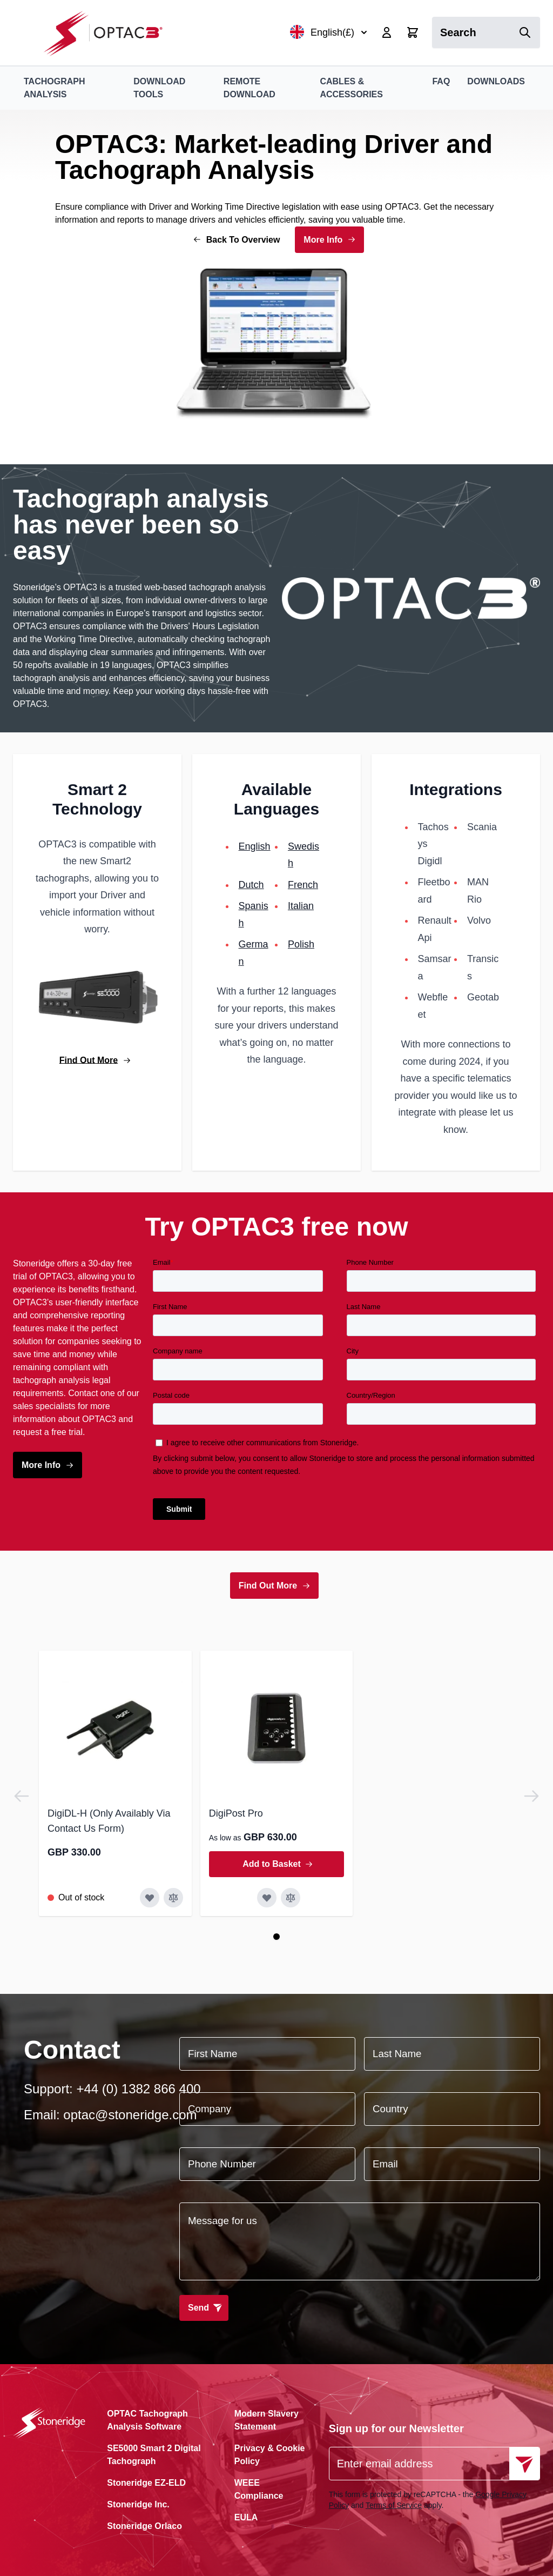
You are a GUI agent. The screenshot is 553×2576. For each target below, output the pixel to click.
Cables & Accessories (351, 88)
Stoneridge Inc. (138, 2504)
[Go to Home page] (109, 32)
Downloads (496, 81)
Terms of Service (394, 2505)
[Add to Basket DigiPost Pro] (277, 1864)
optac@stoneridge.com (130, 2114)
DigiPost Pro (236, 1813)
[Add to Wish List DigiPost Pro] (266, 1897)
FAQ (441, 81)
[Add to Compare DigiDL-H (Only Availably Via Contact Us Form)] (173, 1897)
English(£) (328, 32)
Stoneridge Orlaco (144, 2526)
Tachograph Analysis (54, 88)
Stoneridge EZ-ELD (146, 2482)
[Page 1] (276, 1936)
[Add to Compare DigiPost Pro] (290, 1897)
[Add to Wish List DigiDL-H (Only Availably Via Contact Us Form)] (149, 1897)
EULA (246, 2517)
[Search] (524, 32)
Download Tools (159, 88)
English (255, 846)
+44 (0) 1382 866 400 (138, 2088)
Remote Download (249, 88)
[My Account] (386, 32)
